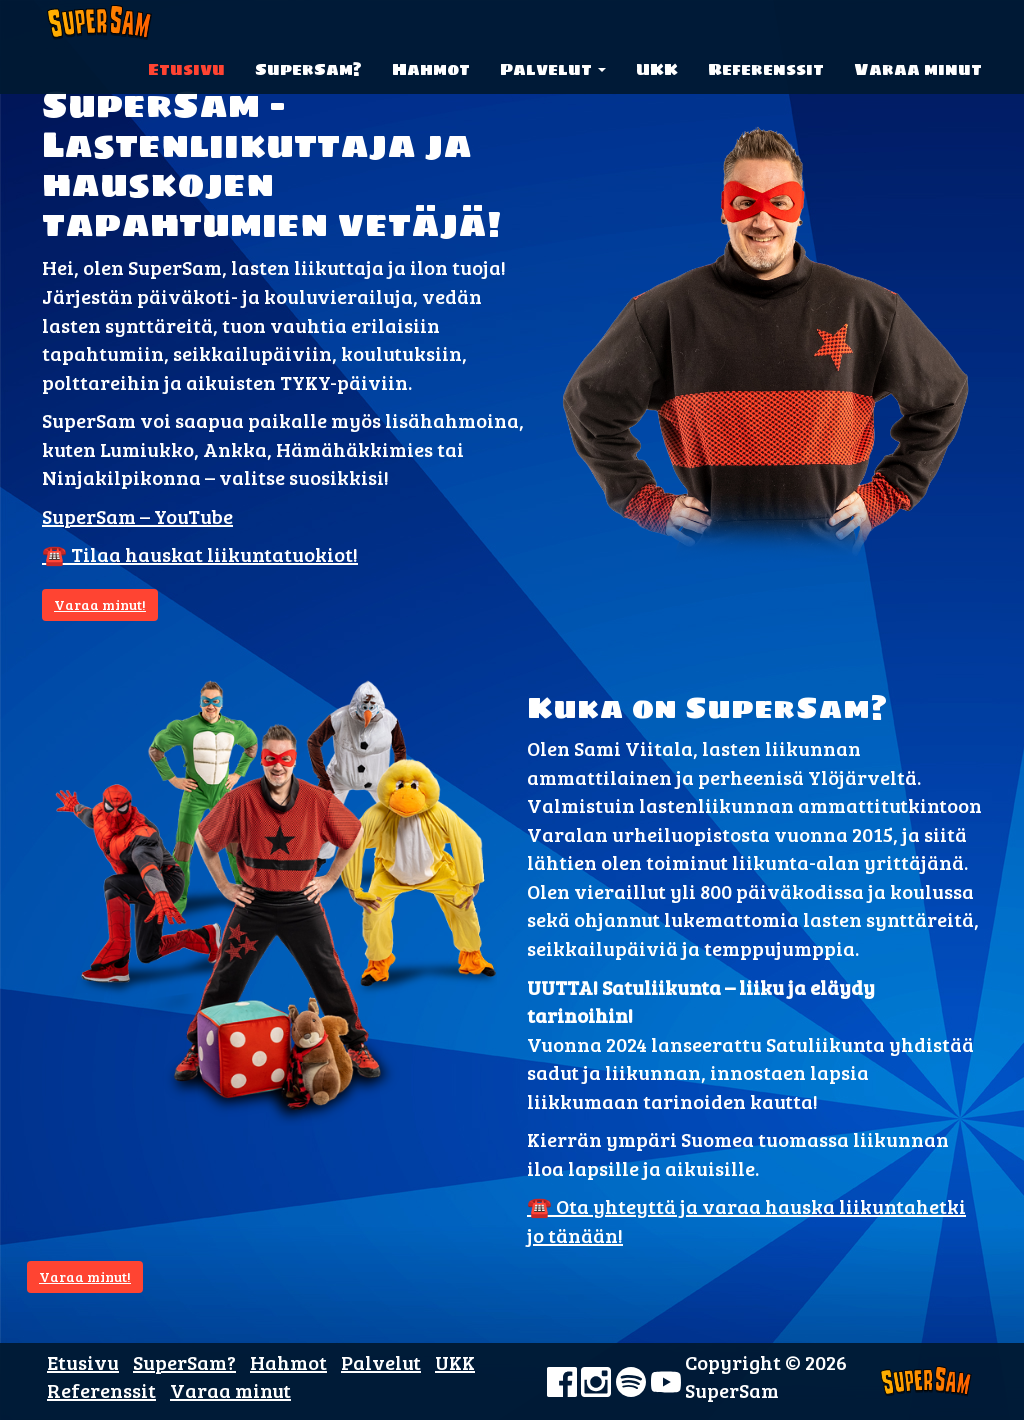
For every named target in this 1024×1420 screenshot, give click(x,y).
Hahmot (431, 69)
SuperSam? (308, 69)
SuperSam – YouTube (137, 516)
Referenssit (766, 69)
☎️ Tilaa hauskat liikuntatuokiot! (200, 554)
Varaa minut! (100, 604)
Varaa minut (918, 69)
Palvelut (553, 69)
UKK (657, 69)
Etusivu (186, 69)
